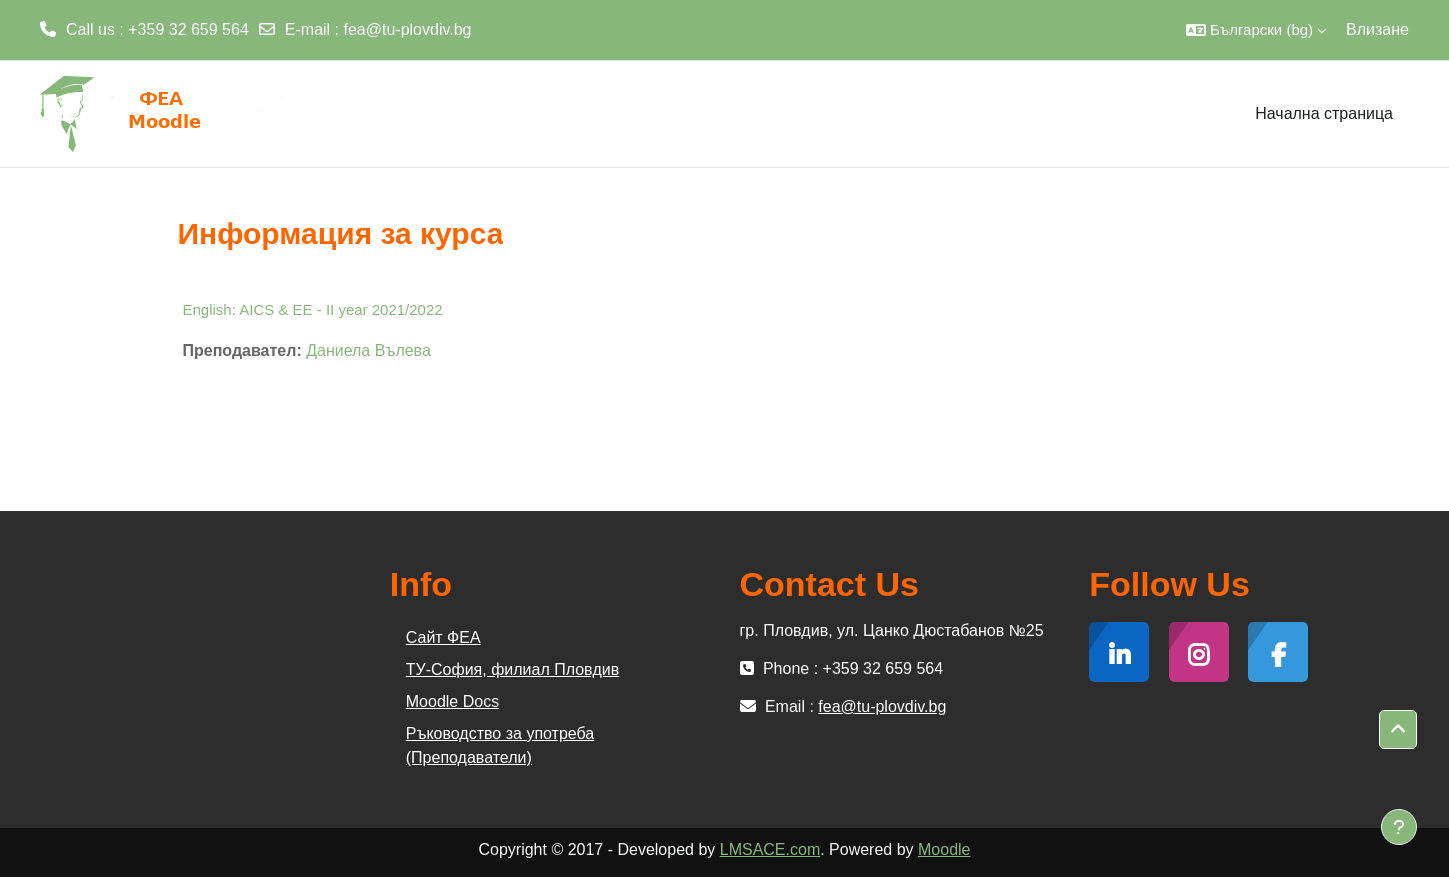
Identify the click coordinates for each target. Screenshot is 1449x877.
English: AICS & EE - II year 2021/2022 (313, 309)
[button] (1256, 30)
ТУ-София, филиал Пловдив (512, 669)
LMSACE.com (770, 849)
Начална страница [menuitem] (1324, 113)
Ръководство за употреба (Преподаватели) (500, 745)
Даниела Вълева (368, 350)
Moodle (944, 849)
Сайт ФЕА (443, 637)
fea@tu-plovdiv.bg (408, 29)
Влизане (1377, 29)
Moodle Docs (452, 701)
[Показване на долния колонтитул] (1399, 827)
